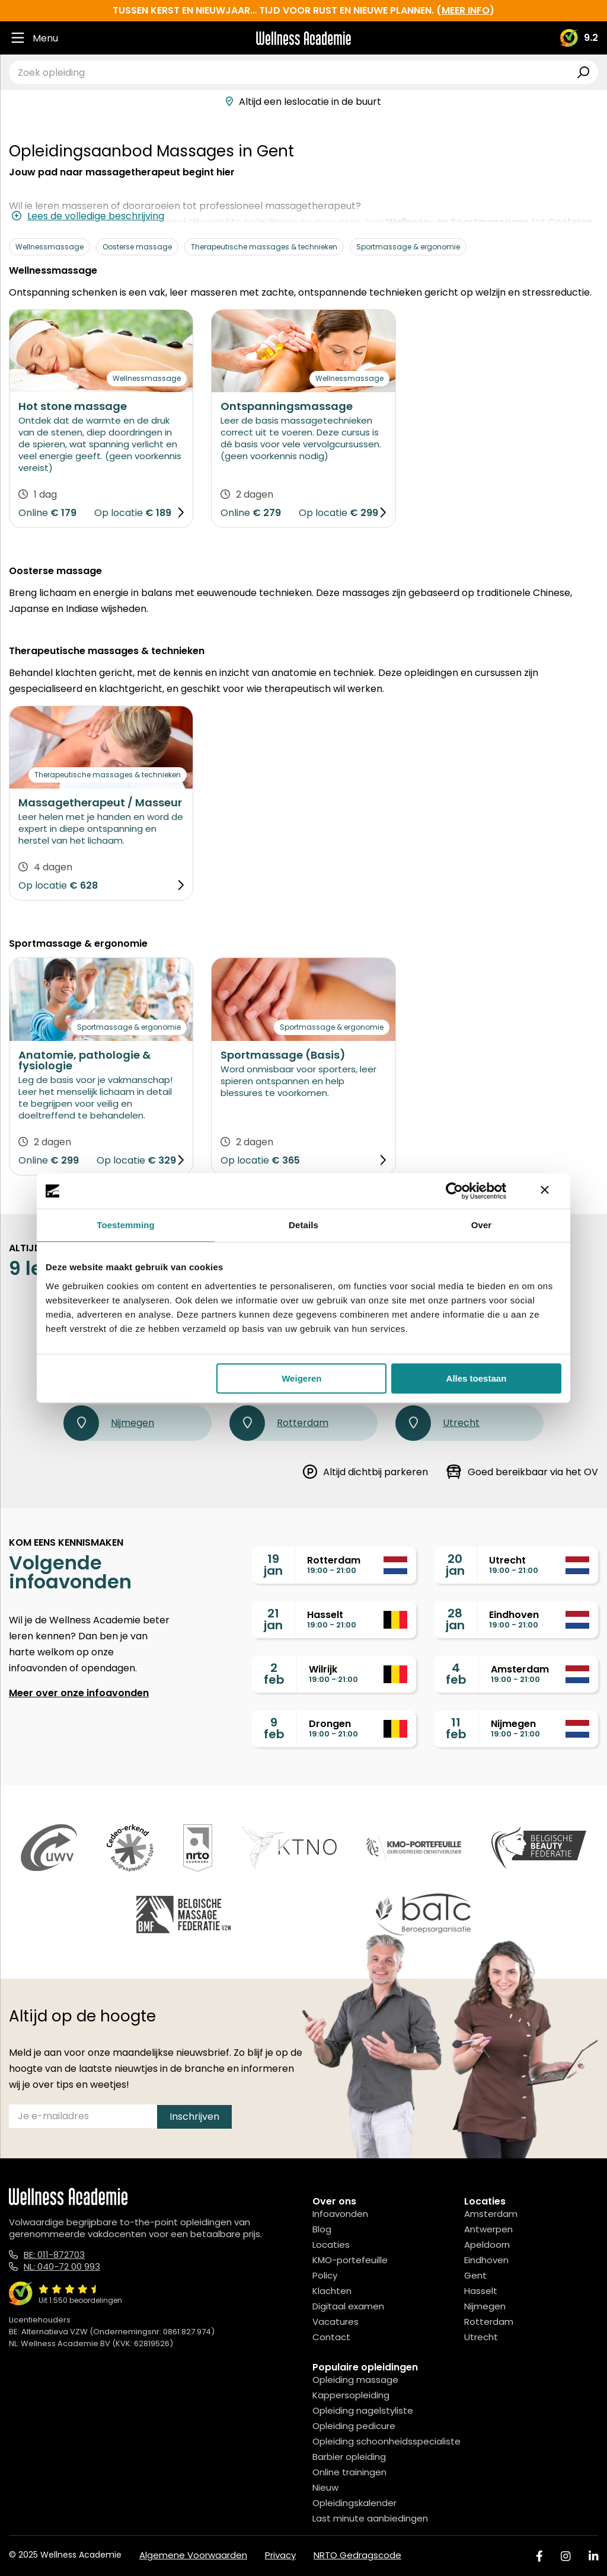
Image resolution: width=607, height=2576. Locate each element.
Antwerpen (488, 2229)
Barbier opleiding (349, 2456)
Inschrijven (194, 2116)
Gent (475, 2275)
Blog (321, 2229)
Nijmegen (108, 1423)
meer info (466, 10)
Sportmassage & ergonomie (408, 247)
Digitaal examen (348, 2306)
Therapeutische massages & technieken (264, 247)
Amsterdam (490, 2213)
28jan (455, 1619)
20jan (455, 1564)
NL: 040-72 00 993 (62, 2266)
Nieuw (325, 2487)
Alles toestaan (476, 1378)
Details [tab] (303, 1225)
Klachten (332, 2291)
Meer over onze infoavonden (79, 1693)
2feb (274, 1673)
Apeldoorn (487, 2244)
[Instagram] (565, 2556)
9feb (274, 1728)
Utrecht (437, 1423)
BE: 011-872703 (54, 2254)
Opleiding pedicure (353, 2426)
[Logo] (303, 38)
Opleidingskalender (354, 2503)
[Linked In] (593, 2556)
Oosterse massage (137, 247)
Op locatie (118, 513)
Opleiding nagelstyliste (362, 2410)
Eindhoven (486, 2260)
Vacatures (335, 2321)
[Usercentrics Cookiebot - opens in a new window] (454, 1191)
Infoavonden (340, 2213)
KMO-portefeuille (350, 2260)
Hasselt (480, 2291)
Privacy (280, 2555)
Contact (331, 2337)
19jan (273, 1564)
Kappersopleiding (350, 2395)
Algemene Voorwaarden (193, 2555)
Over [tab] (481, 1225)
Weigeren (301, 1378)
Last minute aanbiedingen (370, 2518)
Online (33, 513)
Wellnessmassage (49, 247)
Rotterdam (278, 1423)
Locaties (331, 2244)
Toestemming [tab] (126, 1225)
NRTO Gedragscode (357, 2555)
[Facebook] (539, 2556)
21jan (273, 1619)
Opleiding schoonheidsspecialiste (386, 2441)
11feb (456, 1728)
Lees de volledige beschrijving (88, 216)
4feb (456, 1673)
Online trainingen (349, 2472)
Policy (324, 2275)
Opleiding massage (355, 2379)
